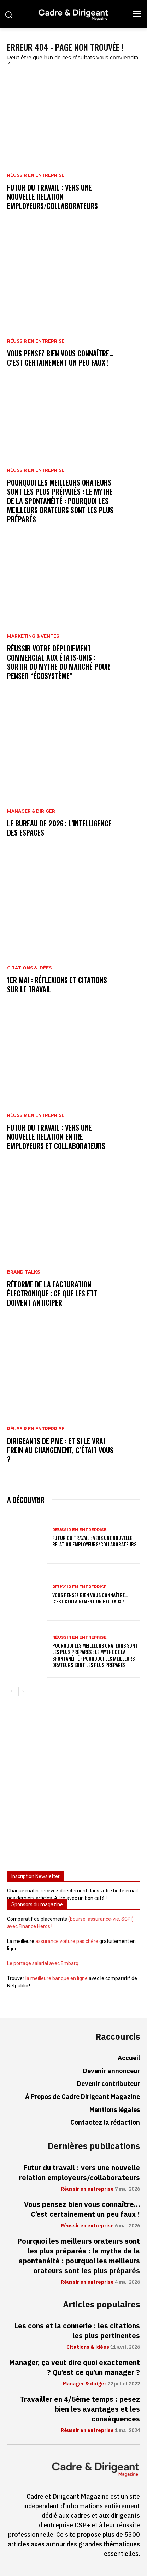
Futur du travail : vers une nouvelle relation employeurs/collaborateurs (52, 196)
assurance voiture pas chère (66, 1941)
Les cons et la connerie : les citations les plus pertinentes (77, 2331)
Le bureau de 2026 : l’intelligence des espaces (59, 828)
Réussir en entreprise (35, 175)
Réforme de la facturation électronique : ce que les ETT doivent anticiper (52, 1293)
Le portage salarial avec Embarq (42, 1963)
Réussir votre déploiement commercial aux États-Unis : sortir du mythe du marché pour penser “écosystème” (58, 662)
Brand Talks (23, 1272)
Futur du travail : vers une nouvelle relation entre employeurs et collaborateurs (56, 1136)
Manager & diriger (31, 811)
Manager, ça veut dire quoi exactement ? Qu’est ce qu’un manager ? (74, 2367)
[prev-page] (11, 1691)
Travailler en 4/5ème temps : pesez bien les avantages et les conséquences (80, 2409)
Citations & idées (29, 968)
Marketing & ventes (33, 636)
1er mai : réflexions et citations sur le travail (57, 984)
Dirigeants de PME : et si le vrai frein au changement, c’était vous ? (60, 1450)
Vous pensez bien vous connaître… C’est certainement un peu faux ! (60, 358)
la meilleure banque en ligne (56, 1978)
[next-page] (22, 1691)
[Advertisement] (73, 1786)
